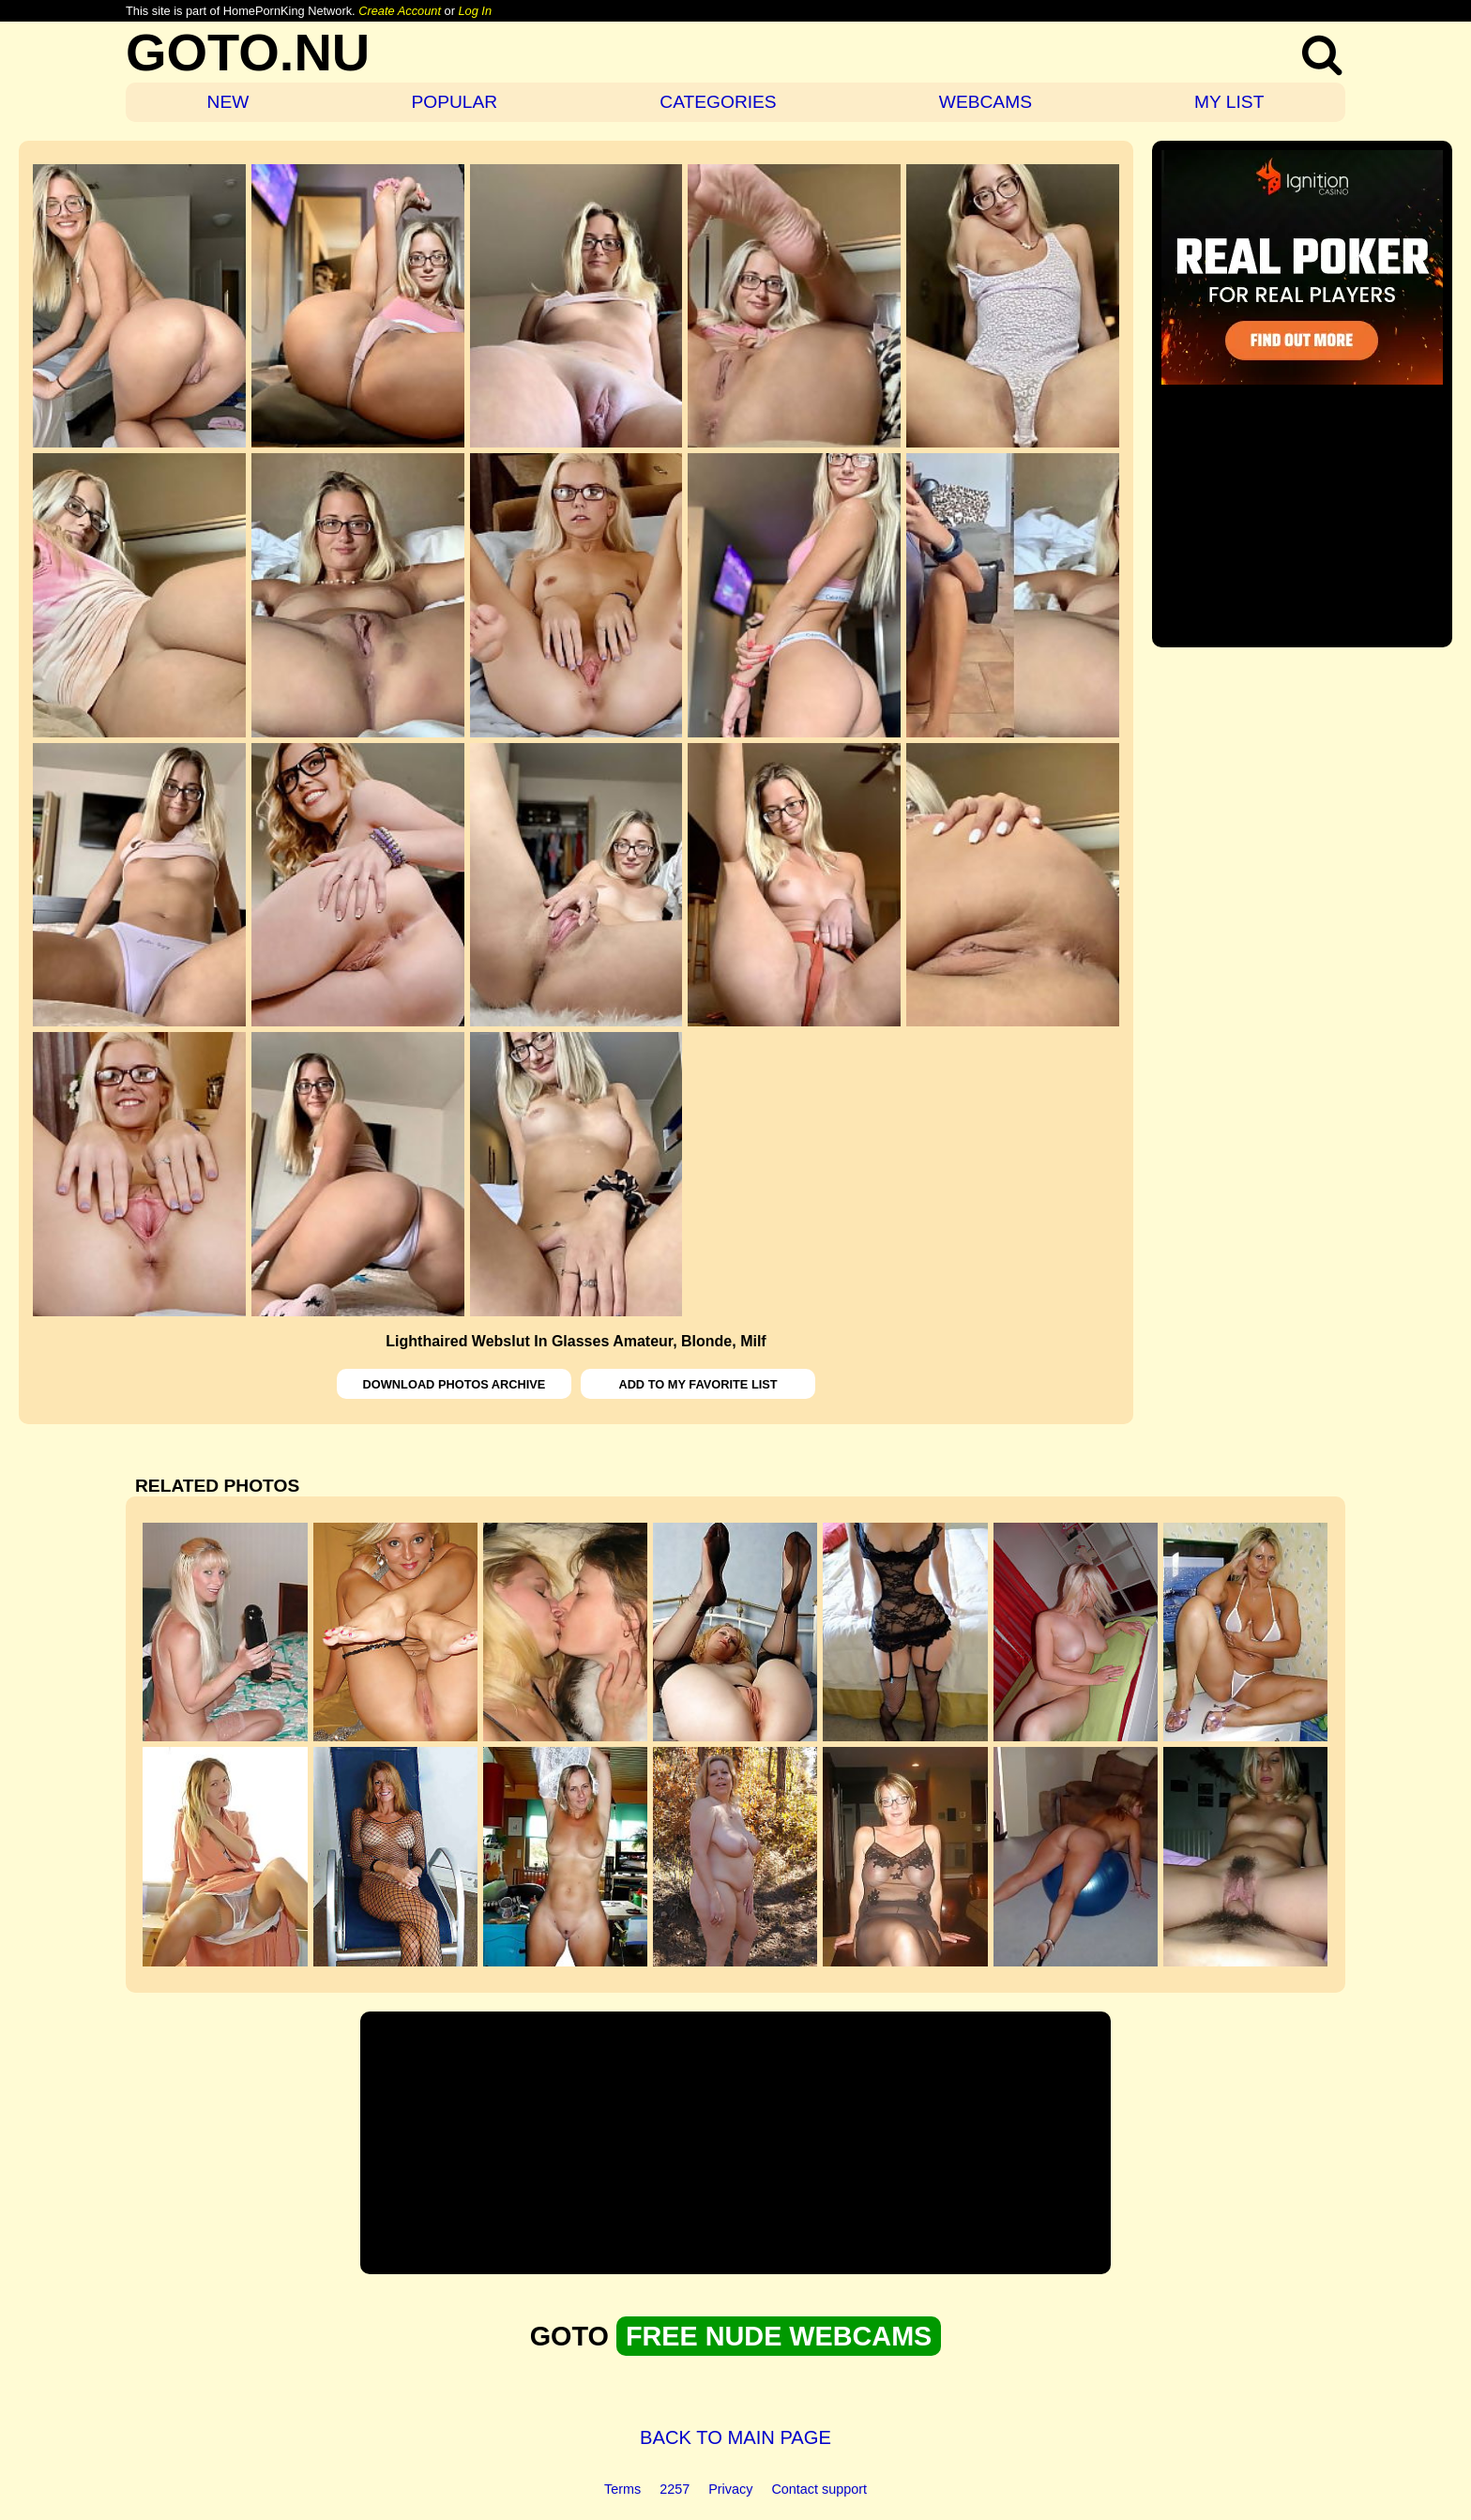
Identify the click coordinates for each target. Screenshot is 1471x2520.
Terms (622, 2489)
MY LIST (1229, 102)
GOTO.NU (248, 52)
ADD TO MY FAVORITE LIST (697, 1384)
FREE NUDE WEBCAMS (779, 2336)
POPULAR (454, 102)
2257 (675, 2489)
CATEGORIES (718, 102)
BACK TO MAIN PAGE (735, 2437)
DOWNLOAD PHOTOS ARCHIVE (454, 1384)
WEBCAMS (985, 102)
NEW (228, 102)
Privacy (730, 2489)
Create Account (399, 11)
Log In (475, 11)
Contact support (819, 2489)
